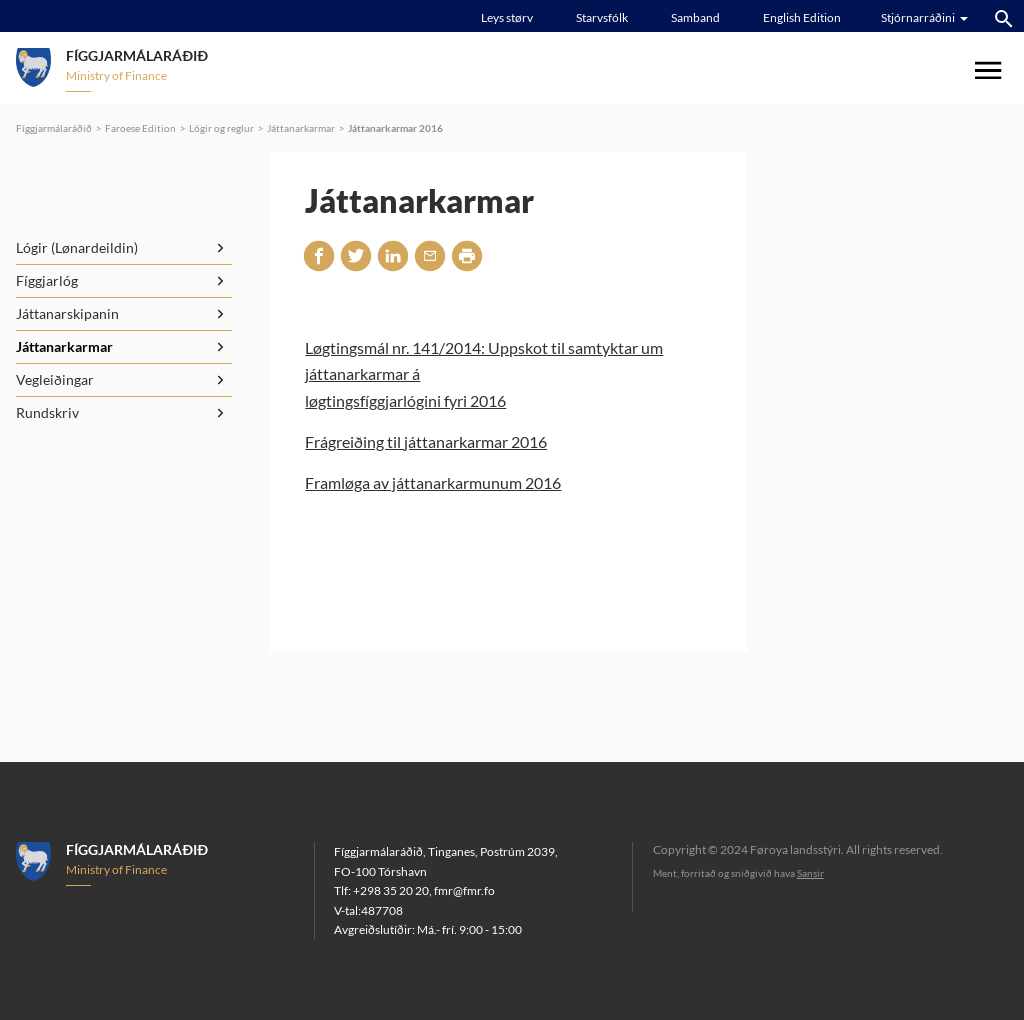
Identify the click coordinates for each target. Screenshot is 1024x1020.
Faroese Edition (140, 128)
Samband (695, 17)
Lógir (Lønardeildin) (77, 247)
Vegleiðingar (55, 379)
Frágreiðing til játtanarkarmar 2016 (426, 441)
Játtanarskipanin (67, 313)
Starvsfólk (602, 17)
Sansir (810, 873)
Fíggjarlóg (47, 280)
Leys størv (507, 17)
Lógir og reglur (221, 128)
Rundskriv (47, 412)
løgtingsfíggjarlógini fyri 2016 (405, 400)
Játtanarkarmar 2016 (395, 128)
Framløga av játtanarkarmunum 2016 (433, 482)
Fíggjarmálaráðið (54, 128)
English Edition (802, 17)
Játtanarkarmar (301, 128)
